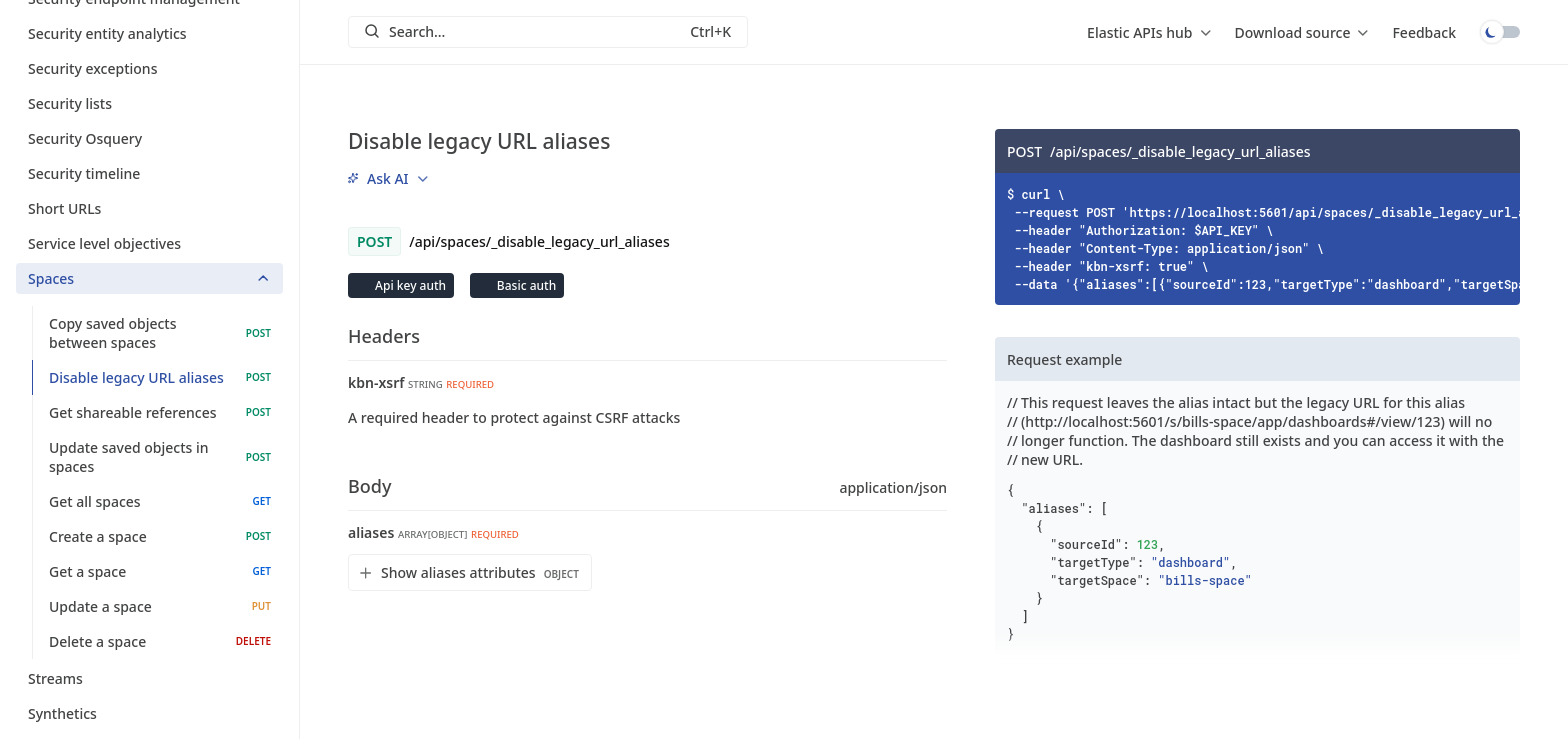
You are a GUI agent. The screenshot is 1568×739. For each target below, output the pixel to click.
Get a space (160, 571)
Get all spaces (160, 501)
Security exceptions (149, 68)
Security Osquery (149, 138)
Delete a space (160, 641)
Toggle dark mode (1500, 32)
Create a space (160, 536)
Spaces (149, 278)
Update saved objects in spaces (160, 457)
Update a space (160, 606)
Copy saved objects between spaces (160, 333)
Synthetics (149, 713)
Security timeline (149, 173)
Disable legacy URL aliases (160, 377)
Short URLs (149, 208)
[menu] (1148, 32)
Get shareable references (160, 412)
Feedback (1424, 32)
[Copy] (1498, 151)
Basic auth (525, 285)
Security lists (149, 103)
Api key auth (409, 285)
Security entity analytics (149, 33)
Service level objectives (149, 243)
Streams (149, 678)
